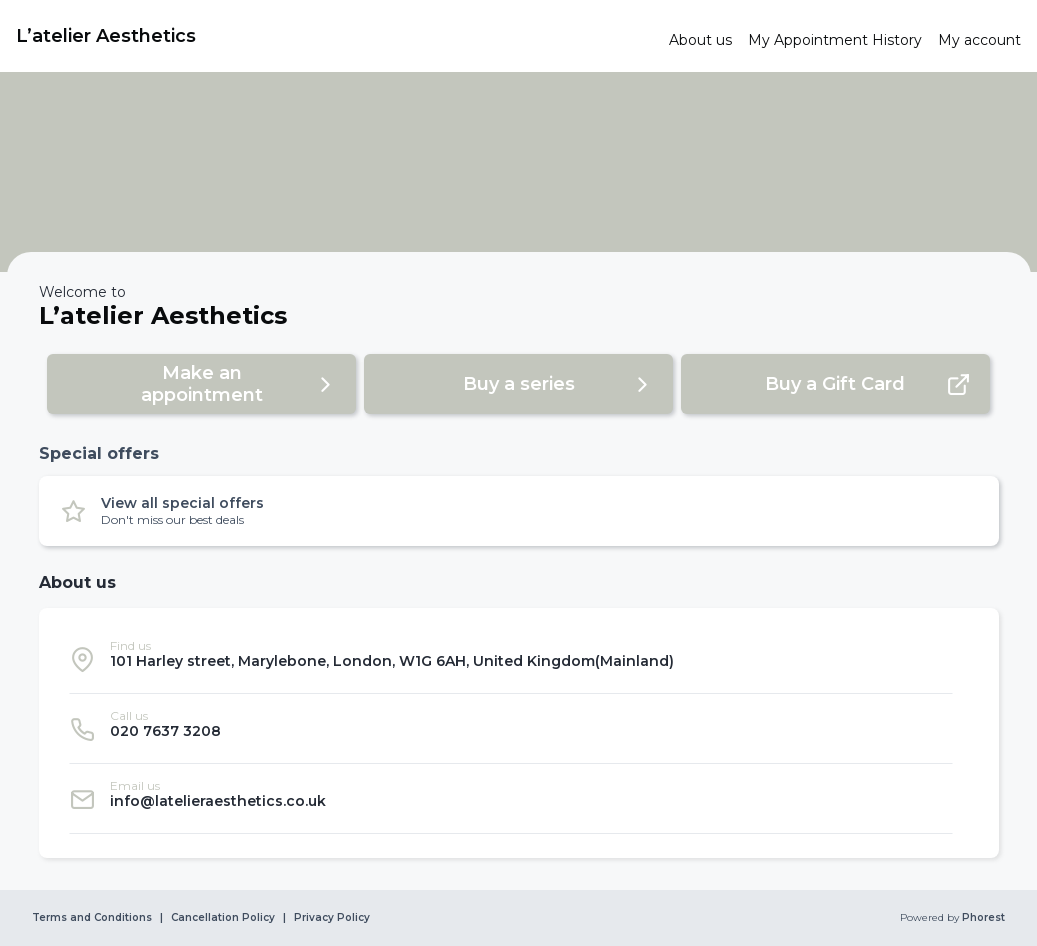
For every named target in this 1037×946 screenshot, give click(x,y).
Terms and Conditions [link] (92, 918)
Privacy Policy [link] (332, 918)
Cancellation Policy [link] (223, 918)
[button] (201, 384)
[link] (334, 36)
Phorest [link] (982, 918)
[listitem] (511, 659)
